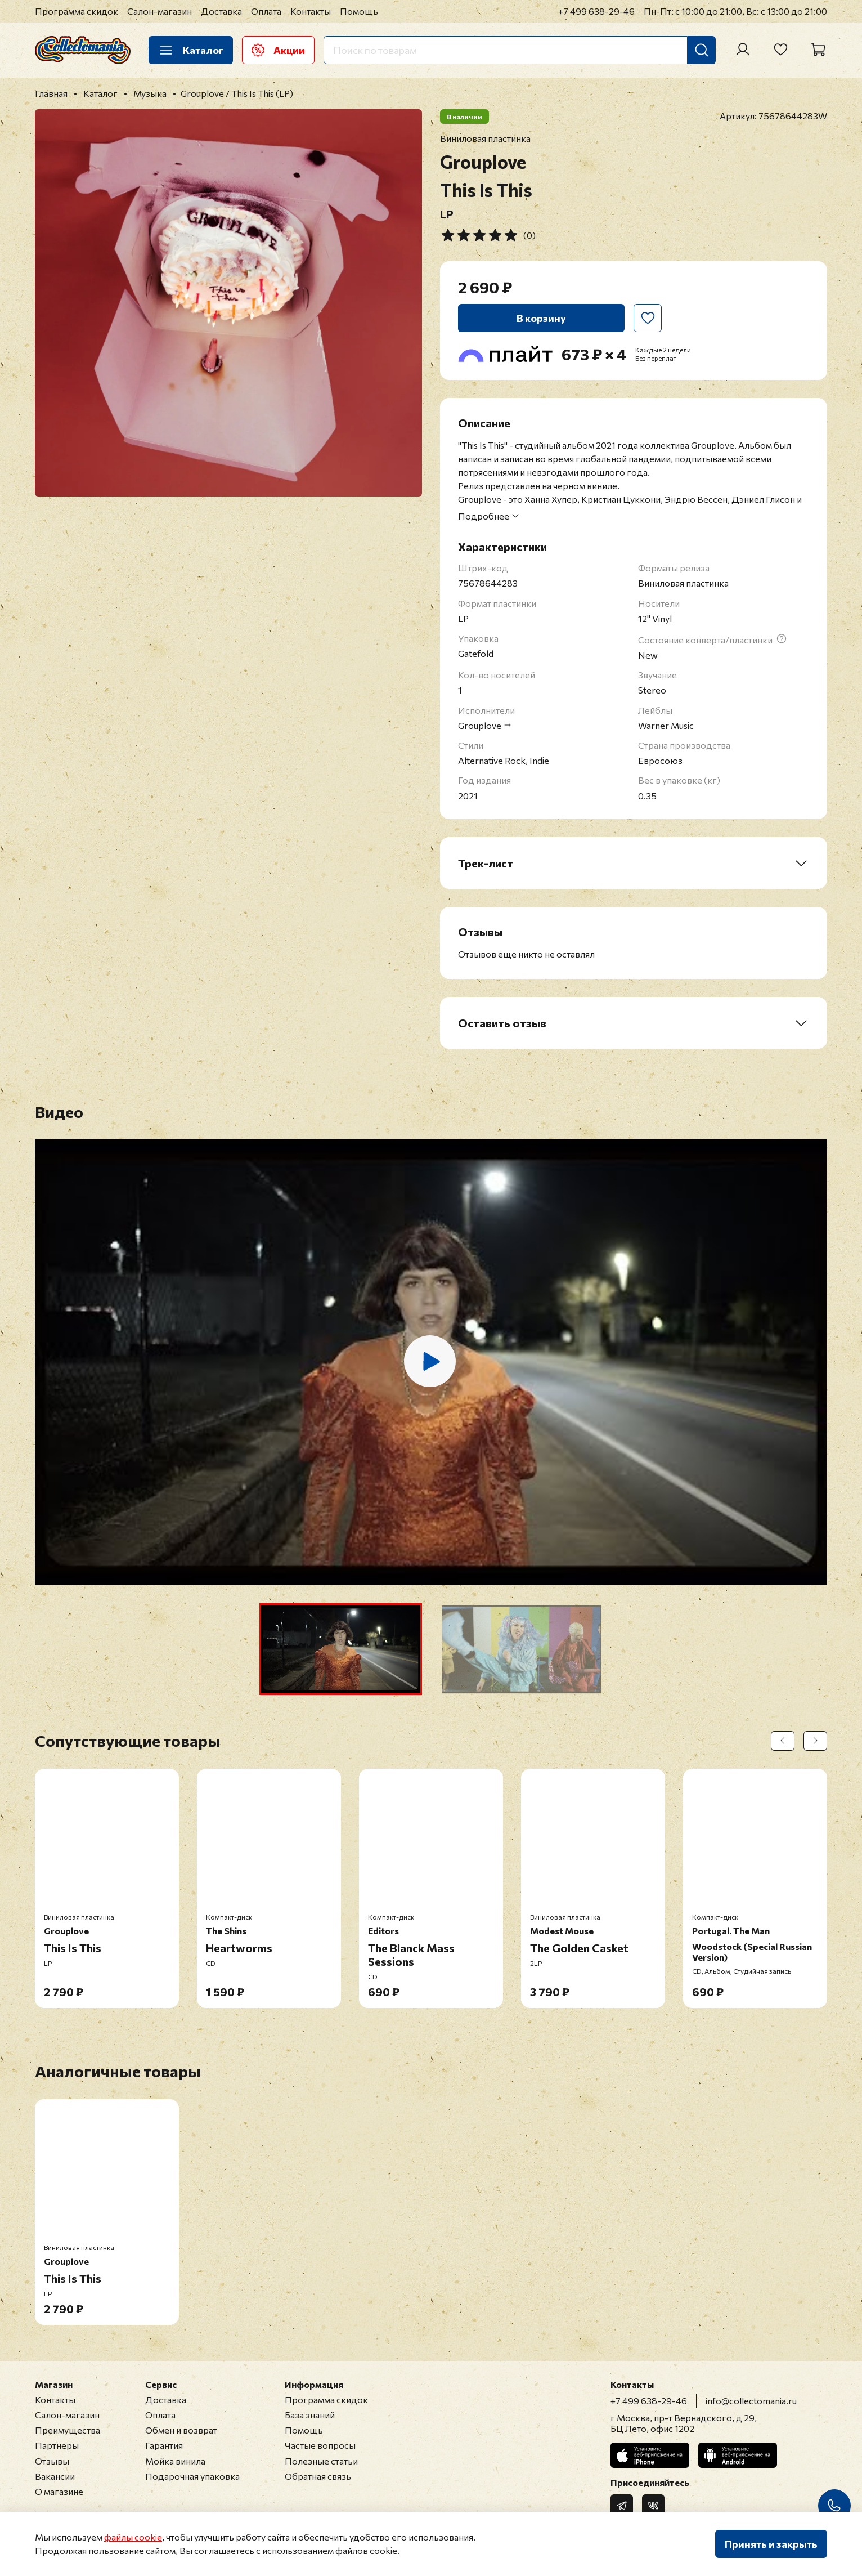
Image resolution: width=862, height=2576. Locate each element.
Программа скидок (76, 11)
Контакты (310, 11)
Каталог (190, 50)
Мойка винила (175, 2461)
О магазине (59, 2491)
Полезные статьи (321, 2461)
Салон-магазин (159, 11)
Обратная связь (318, 2476)
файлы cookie (133, 2537)
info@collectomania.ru (751, 2400)
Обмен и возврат (181, 2430)
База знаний (310, 2414)
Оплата (266, 11)
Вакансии (55, 2476)
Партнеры (57, 2445)
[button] (340, 1649)
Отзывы (52, 2461)
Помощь (359, 11)
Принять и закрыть (771, 2544)
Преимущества (67, 2430)
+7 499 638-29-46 (596, 11)
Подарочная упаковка (192, 2476)
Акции (278, 50)
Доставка (221, 11)
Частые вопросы (320, 2445)
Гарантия (164, 2445)
